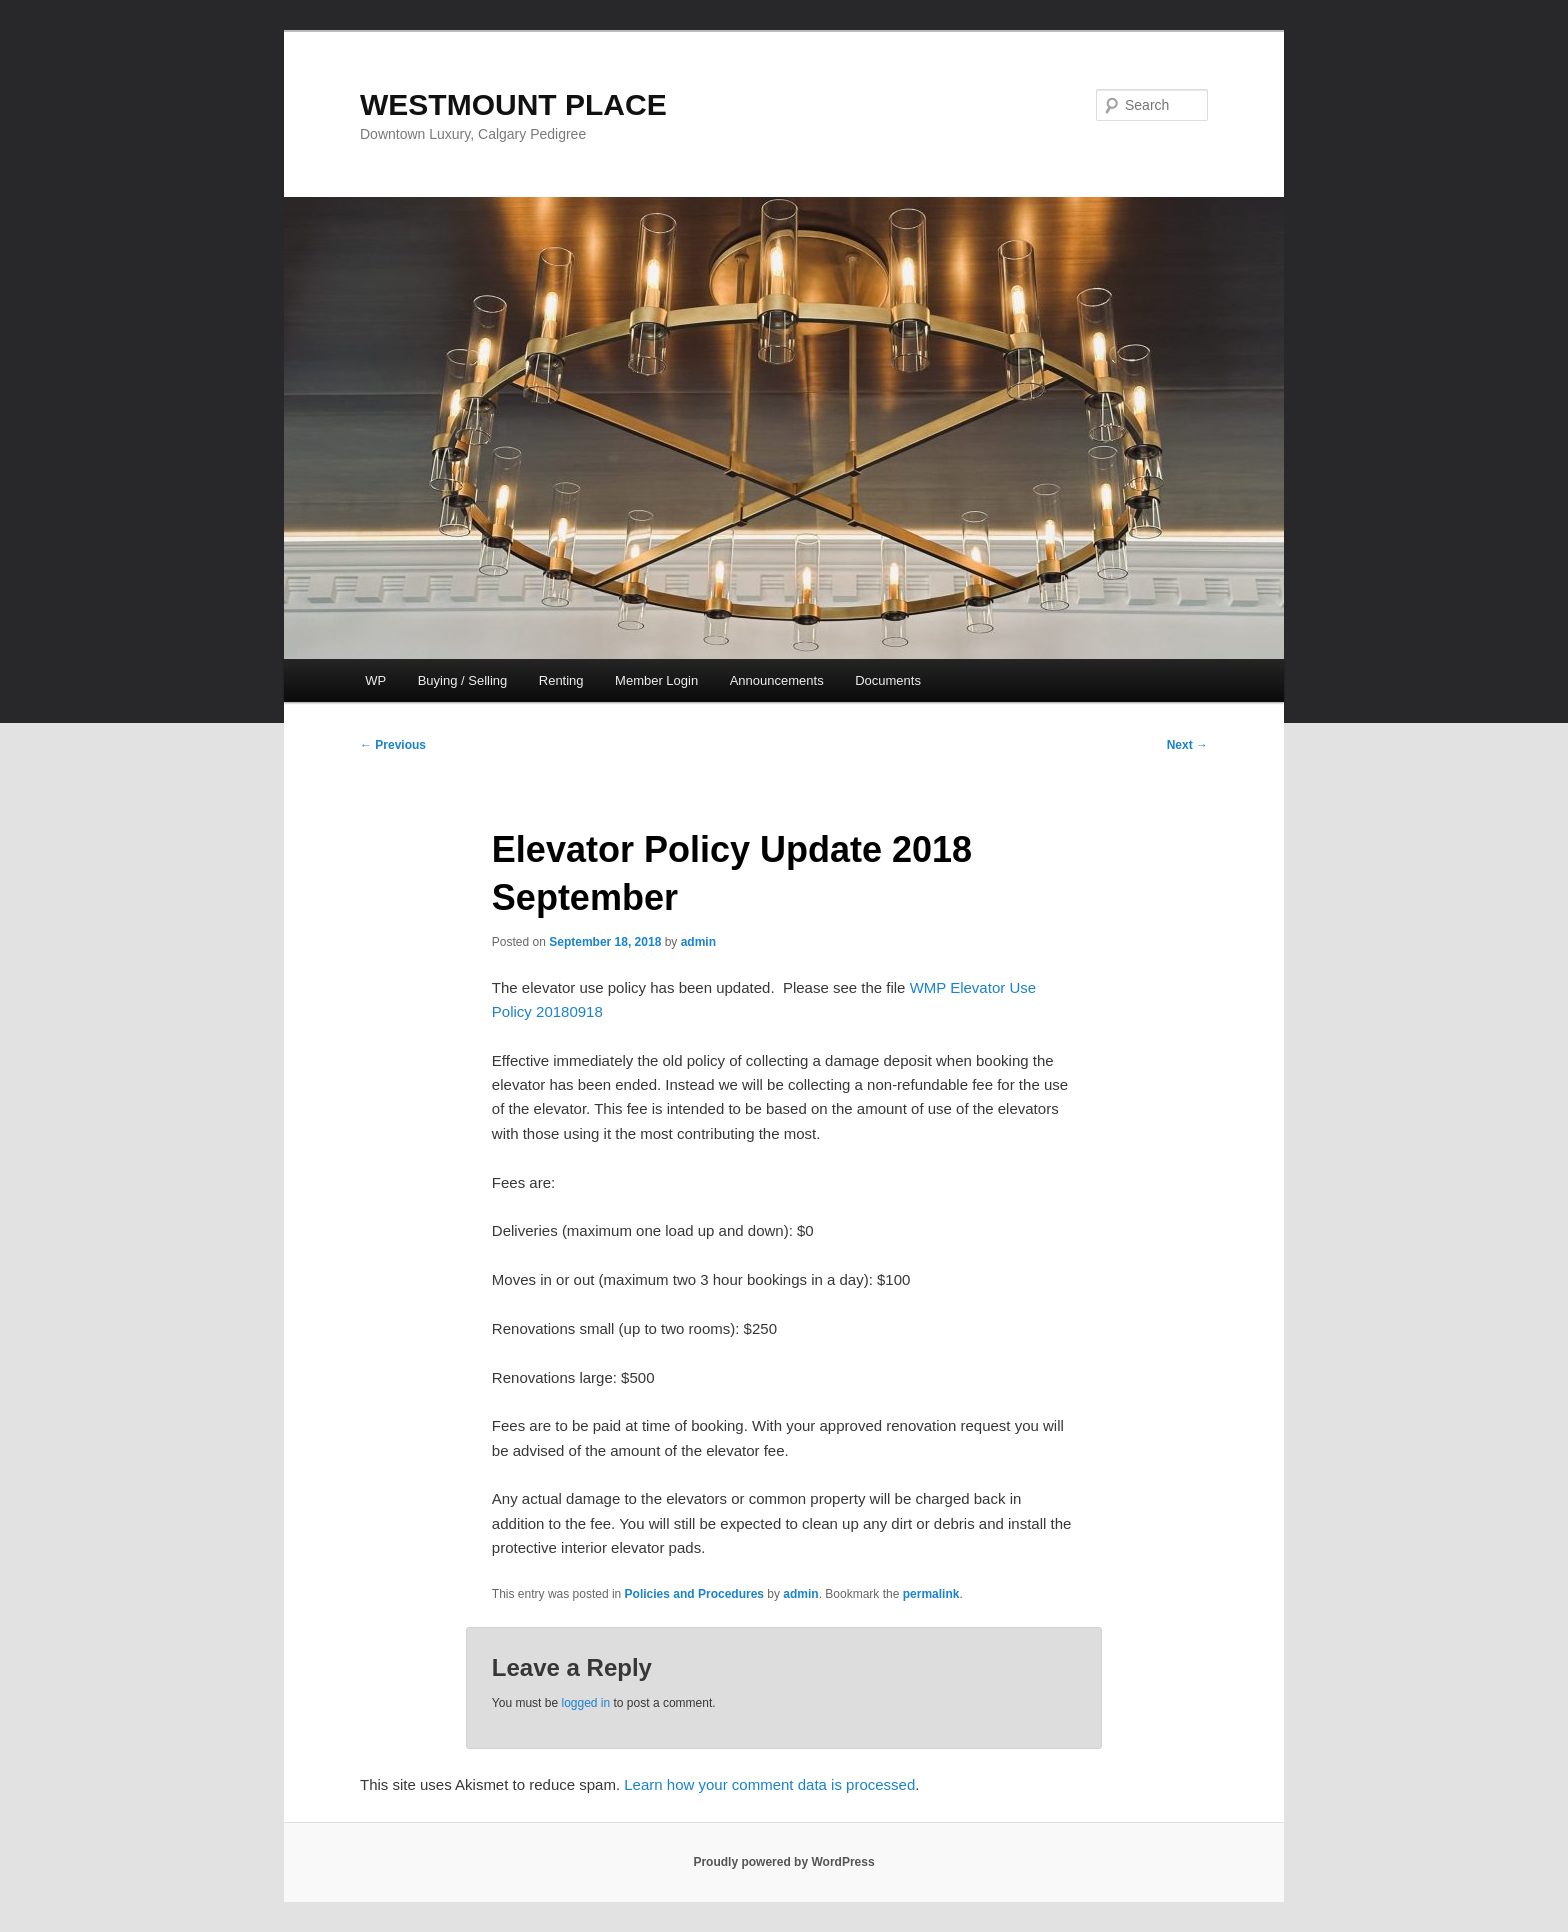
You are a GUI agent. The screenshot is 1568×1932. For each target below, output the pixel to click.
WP (375, 680)
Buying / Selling (463, 680)
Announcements (777, 680)
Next (1187, 745)
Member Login (656, 680)
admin (698, 942)
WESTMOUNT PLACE (513, 104)
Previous (393, 745)
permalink (931, 1594)
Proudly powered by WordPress (783, 1862)
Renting (561, 680)
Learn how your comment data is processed (769, 1784)
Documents (888, 680)
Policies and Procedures (694, 1594)
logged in (585, 1703)
